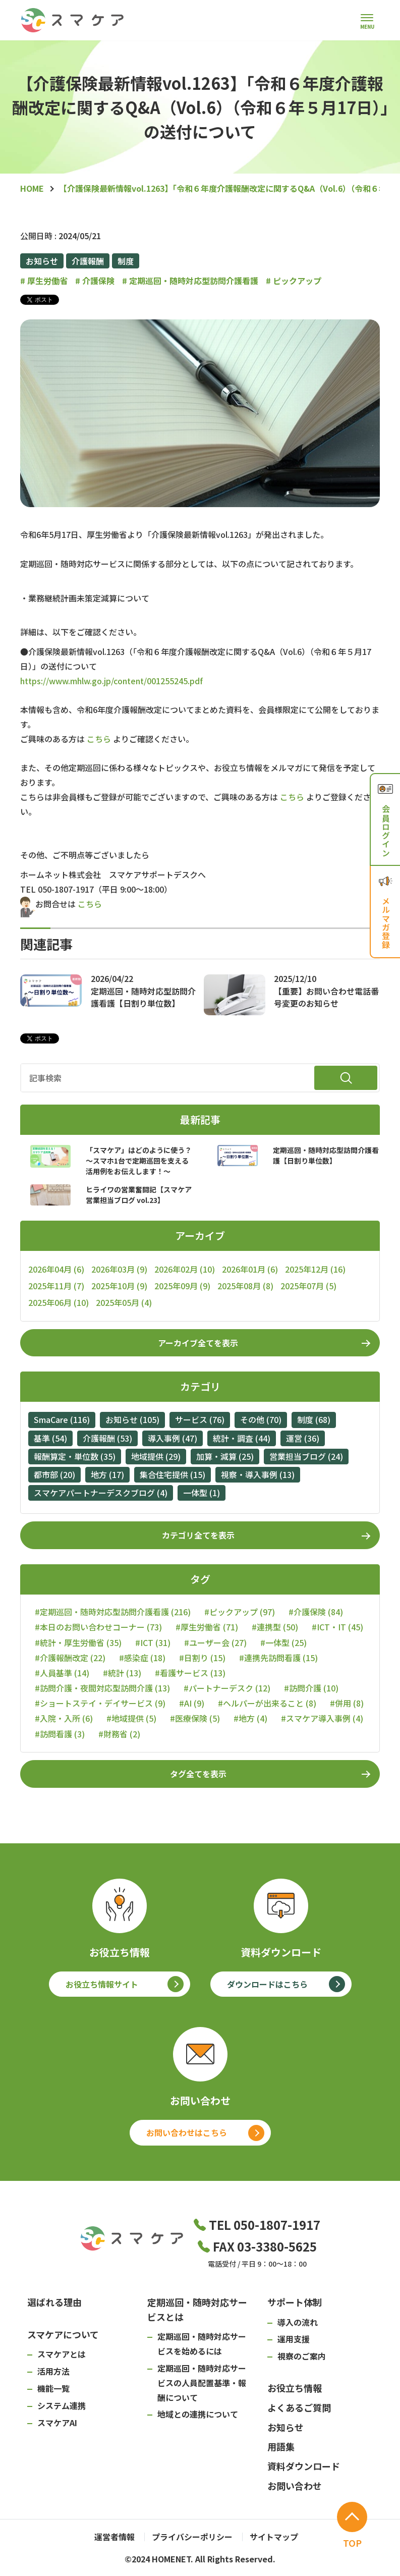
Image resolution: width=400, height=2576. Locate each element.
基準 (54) (50, 1438)
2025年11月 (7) (56, 1286)
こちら (99, 739)
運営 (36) (302, 1438)
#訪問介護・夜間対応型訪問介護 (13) (102, 1688)
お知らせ (42, 261)
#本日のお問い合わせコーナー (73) (98, 1627)
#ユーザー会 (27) (215, 1643)
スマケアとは (61, 2354)
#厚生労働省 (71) (207, 1627)
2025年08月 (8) (245, 1286)
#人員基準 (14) (62, 1673)
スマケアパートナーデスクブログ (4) (100, 1493)
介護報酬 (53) (107, 1438)
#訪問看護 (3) (60, 1734)
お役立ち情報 (294, 2387)
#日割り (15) (202, 1658)
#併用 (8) (347, 1703)
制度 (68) (313, 1419)
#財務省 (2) (119, 1734)
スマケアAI (57, 2423)
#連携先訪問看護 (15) (278, 1658)
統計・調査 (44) (241, 1438)
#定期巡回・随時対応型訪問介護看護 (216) (113, 1612)
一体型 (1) (201, 1493)
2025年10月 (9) (119, 1286)
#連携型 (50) (275, 1627)
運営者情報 (114, 2537)
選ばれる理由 (54, 2302)
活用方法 (53, 2371)
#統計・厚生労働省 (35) (78, 1643)
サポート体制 (294, 2302)
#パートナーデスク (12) (227, 1688)
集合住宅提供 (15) (172, 1474)
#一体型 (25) (283, 1643)
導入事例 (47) (172, 1438)
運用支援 (293, 2339)
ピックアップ (293, 281)
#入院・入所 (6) (64, 1718)
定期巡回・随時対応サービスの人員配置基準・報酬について (201, 2382)
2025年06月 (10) (58, 1302)
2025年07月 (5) (308, 1286)
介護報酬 (88, 261)
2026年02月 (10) (184, 1269)
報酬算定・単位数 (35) (75, 1456)
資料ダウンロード (303, 2466)
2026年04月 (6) (56, 1269)
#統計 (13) (122, 1673)
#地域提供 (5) (131, 1718)
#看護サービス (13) (190, 1673)
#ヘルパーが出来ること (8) (267, 1703)
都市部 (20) (54, 1474)
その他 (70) (260, 1419)
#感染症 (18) (142, 1658)
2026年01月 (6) (250, 1269)
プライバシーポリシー (192, 2537)
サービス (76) (199, 1419)
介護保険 (95, 281)
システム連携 (61, 2405)
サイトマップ (274, 2537)
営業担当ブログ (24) (306, 1456)
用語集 (281, 2446)
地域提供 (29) (156, 1456)
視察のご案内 (301, 2356)
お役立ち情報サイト (102, 1984)
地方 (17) (107, 1474)
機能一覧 (53, 2388)
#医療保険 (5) (195, 1718)
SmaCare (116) (62, 1419)
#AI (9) (191, 1703)
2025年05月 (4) (124, 1302)
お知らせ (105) (132, 1419)
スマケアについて (63, 2334)
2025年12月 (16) (315, 1269)
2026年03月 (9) (119, 1269)
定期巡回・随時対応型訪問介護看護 (190, 281)
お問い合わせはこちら (186, 2132)
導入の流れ (297, 2322)
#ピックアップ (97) (239, 1612)
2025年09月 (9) (182, 1286)
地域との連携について (197, 2414)
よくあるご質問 (299, 2407)
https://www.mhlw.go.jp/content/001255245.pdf (111, 681)
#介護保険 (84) (316, 1612)
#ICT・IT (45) (337, 1627)
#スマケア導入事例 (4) (322, 1718)
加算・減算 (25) (225, 1456)
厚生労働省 (44, 281)
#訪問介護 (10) (311, 1688)
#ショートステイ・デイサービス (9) (100, 1703)
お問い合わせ (294, 2485)
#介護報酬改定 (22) (70, 1658)
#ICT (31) (152, 1643)
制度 (126, 261)
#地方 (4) (250, 1718)
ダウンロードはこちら (267, 1984)
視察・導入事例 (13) (258, 1474)
